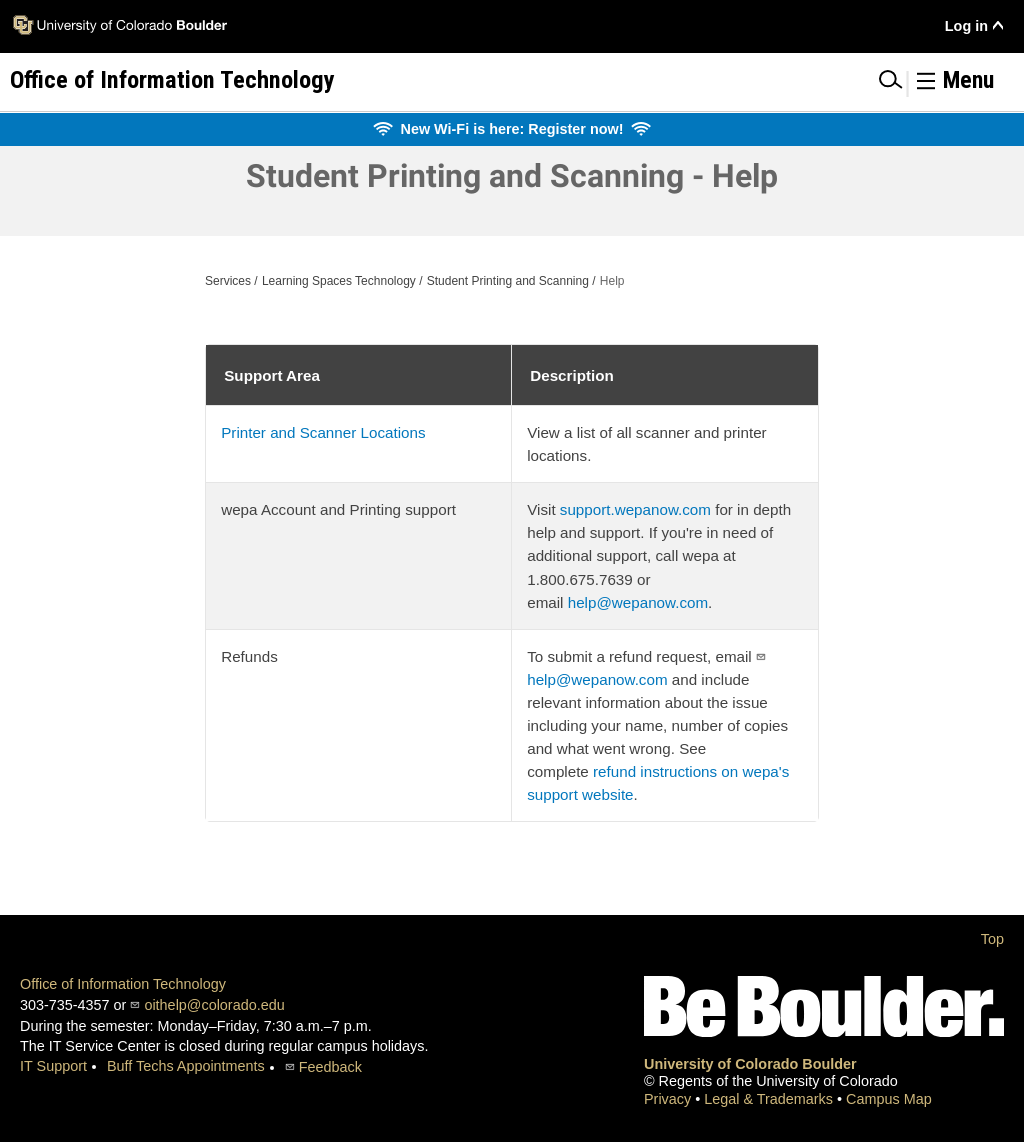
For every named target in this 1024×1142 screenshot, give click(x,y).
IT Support (53, 1066)
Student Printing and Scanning (508, 281)
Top (992, 939)
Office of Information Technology (123, 984)
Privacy (669, 1099)
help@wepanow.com (638, 602)
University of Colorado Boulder (750, 1064)
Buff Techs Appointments (186, 1066)
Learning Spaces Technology (339, 281)
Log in (966, 26)
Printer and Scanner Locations (323, 432)
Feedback (330, 1067)
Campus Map (889, 1099)
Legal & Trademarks (770, 1099)
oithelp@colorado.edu (214, 1005)
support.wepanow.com (635, 509)
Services (228, 281)
